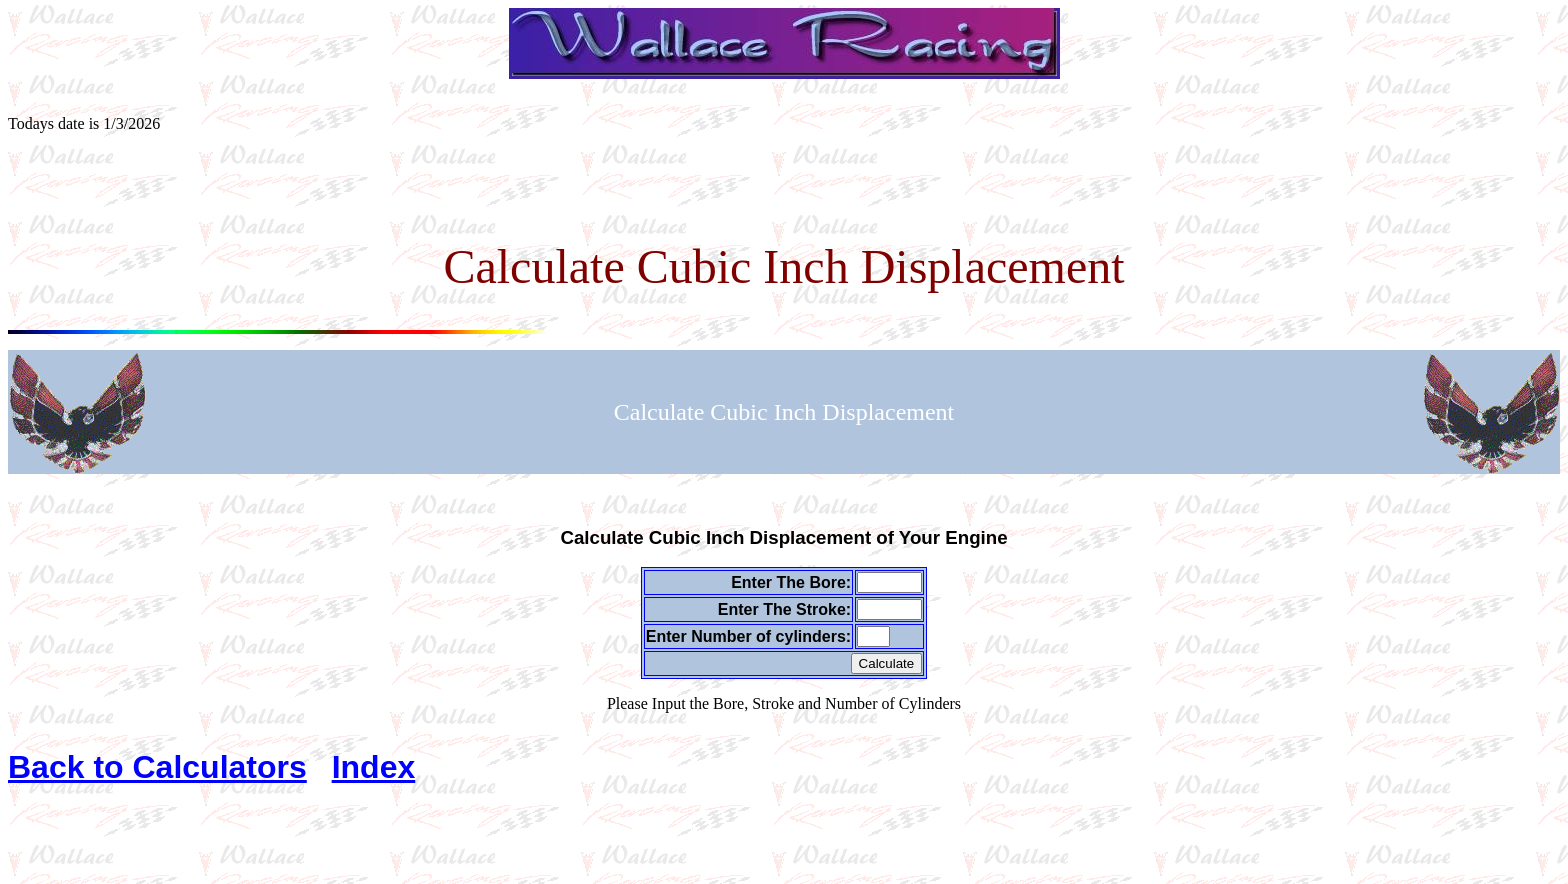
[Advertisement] (784, 194)
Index (374, 767)
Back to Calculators (157, 767)
